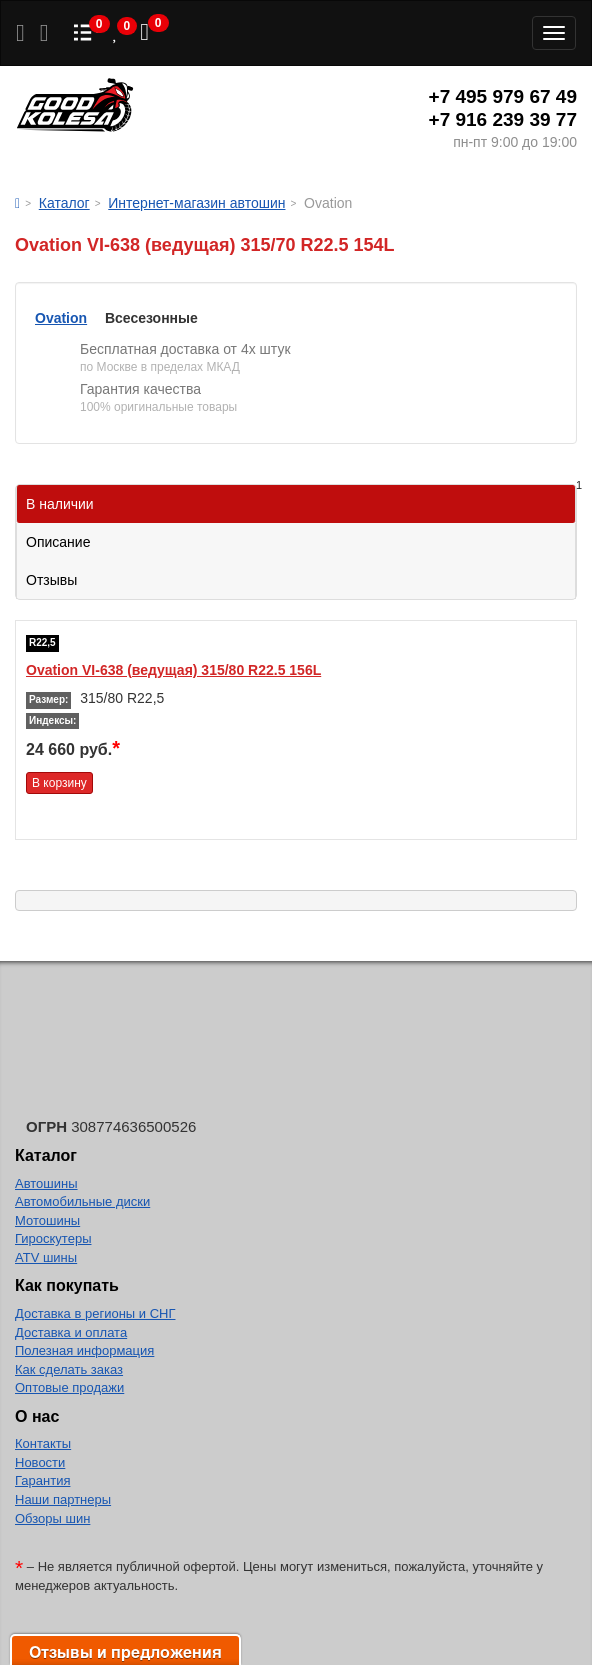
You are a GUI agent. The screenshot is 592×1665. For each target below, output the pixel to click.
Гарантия (42, 1480)
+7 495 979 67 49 (503, 96)
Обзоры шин (52, 1518)
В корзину (59, 783)
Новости (40, 1462)
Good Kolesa (75, 107)
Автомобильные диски (82, 1201)
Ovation (61, 318)
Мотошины (47, 1220)
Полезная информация (84, 1350)
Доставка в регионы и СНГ (95, 1313)
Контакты (43, 1443)
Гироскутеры (53, 1238)
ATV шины (46, 1257)
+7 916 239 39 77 (503, 119)
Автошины (46, 1183)
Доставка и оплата (71, 1332)
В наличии (301, 498)
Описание (58, 542)
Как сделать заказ (69, 1369)
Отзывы (51, 580)
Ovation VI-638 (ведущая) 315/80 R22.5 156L (173, 670)
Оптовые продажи (69, 1387)
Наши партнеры (63, 1499)
